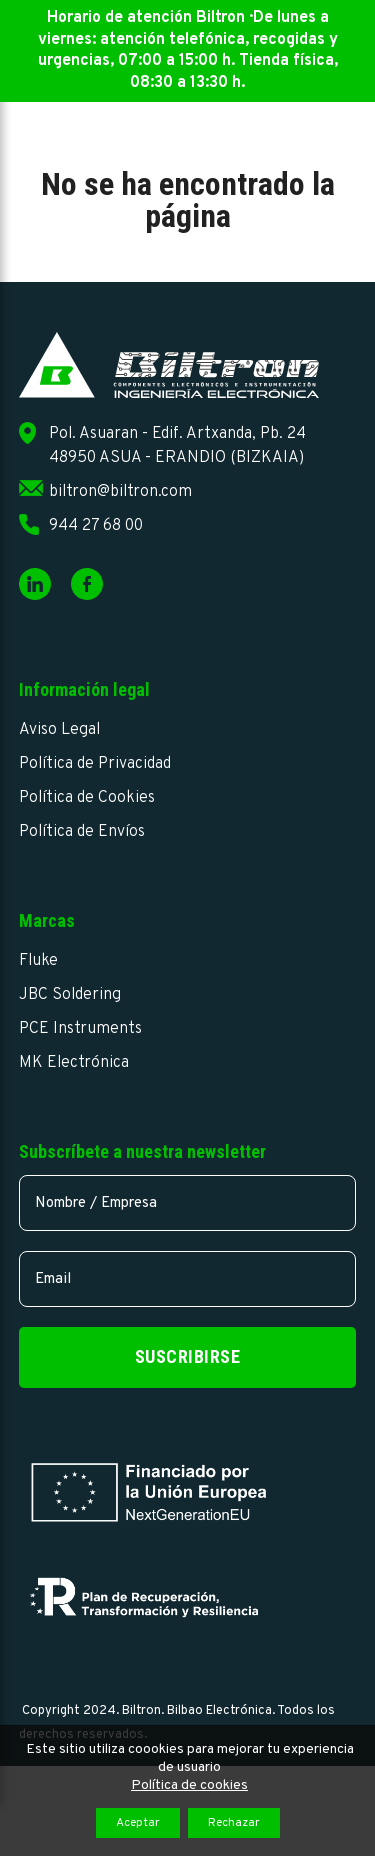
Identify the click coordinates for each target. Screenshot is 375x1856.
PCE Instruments (80, 1029)
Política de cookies (189, 1785)
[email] (188, 1279)
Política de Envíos (82, 832)
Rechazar (234, 1823)
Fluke (38, 961)
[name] (188, 1203)
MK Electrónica (74, 1063)
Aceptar (138, 1823)
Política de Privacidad (95, 764)
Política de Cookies (87, 798)
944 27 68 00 (96, 526)
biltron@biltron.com (120, 492)
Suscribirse (188, 1356)
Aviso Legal (59, 730)
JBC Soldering (70, 995)
